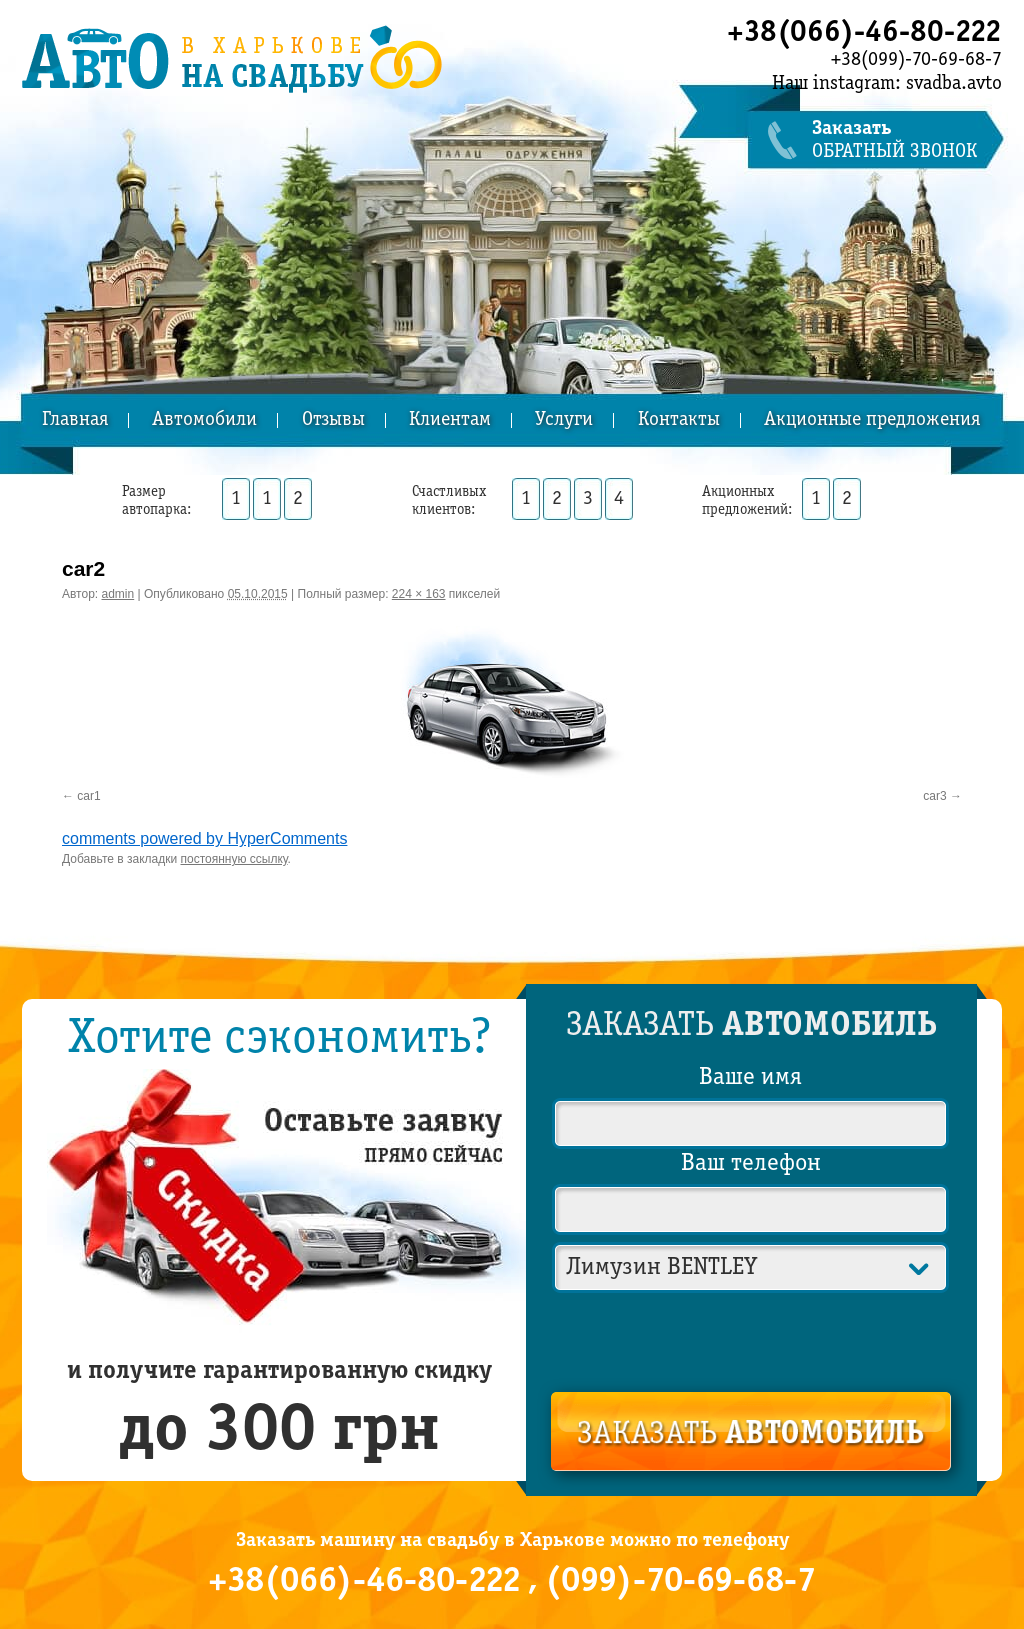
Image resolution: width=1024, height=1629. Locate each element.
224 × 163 (419, 594)
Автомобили (204, 420)
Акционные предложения (872, 420)
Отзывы (333, 420)
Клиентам (450, 420)
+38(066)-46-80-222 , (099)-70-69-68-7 (512, 1582)
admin (118, 594)
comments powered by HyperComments (204, 838)
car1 (88, 796)
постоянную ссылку (234, 859)
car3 (934, 796)
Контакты (679, 420)
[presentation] (752, 1338)
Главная (75, 420)
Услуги (564, 420)
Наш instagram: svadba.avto (887, 84)
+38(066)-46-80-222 (864, 33)
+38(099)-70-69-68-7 (916, 60)
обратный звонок (907, 140)
